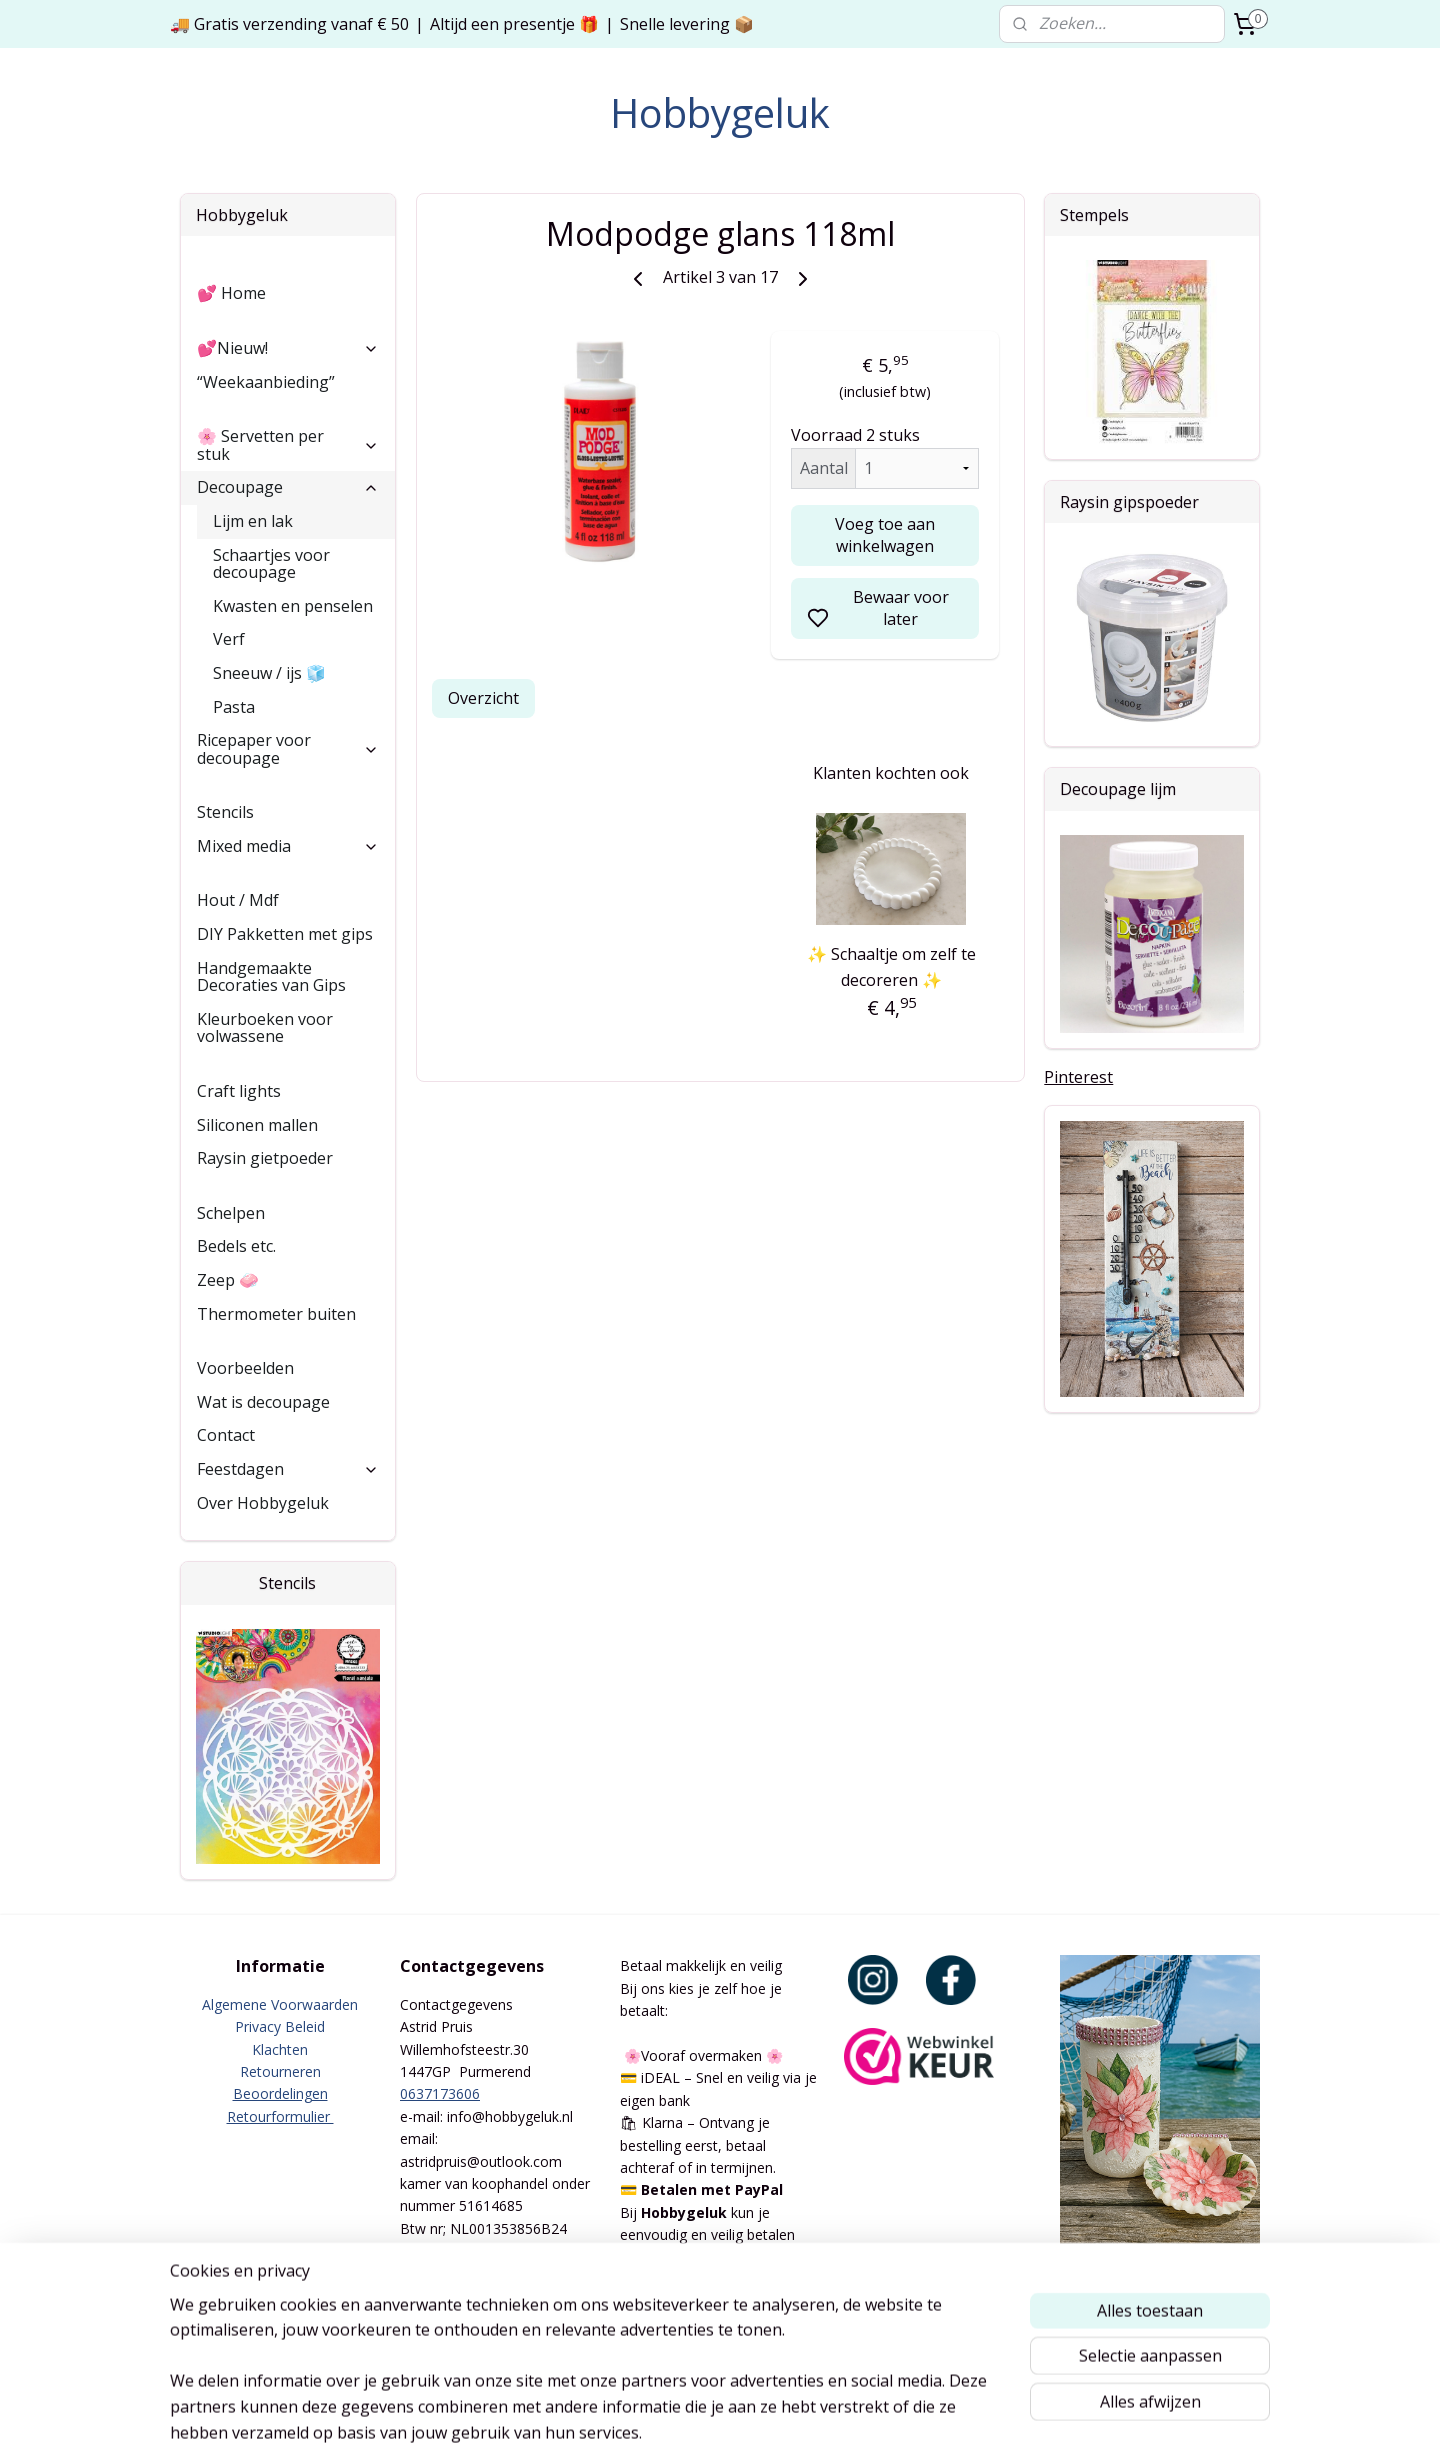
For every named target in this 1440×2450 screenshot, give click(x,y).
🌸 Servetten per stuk (288, 445)
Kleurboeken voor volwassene (265, 1028)
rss (823, 2413)
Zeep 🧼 (228, 1280)
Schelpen (231, 1213)
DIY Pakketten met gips (285, 934)
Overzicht (483, 698)
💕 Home (231, 293)
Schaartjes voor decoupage (271, 564)
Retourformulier (280, 2116)
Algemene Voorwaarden (280, 2004)
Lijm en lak (253, 521)
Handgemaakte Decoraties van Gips (271, 977)
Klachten (280, 2049)
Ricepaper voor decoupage (288, 749)
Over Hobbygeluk (263, 1503)
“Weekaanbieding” (266, 382)
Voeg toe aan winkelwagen (885, 535)
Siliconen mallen (257, 1125)
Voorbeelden (245, 1368)
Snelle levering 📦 (687, 24)
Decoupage (288, 487)
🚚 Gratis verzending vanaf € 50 (289, 24)
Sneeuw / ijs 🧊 (269, 673)
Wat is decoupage (263, 1402)
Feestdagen (288, 1469)
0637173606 (440, 2093)
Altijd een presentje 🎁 (514, 24)
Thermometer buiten (276, 1314)
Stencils (225, 812)
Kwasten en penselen (293, 606)
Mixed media (288, 846)
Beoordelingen (280, 2093)
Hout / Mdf (238, 900)
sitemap (781, 2413)
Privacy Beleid (280, 2026)
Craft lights (239, 1091)
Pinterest (1078, 1077)
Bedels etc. (236, 1246)
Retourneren (280, 2071)
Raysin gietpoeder (265, 1158)
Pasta (234, 707)
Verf (229, 639)
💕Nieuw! (288, 348)
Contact (226, 1435)
